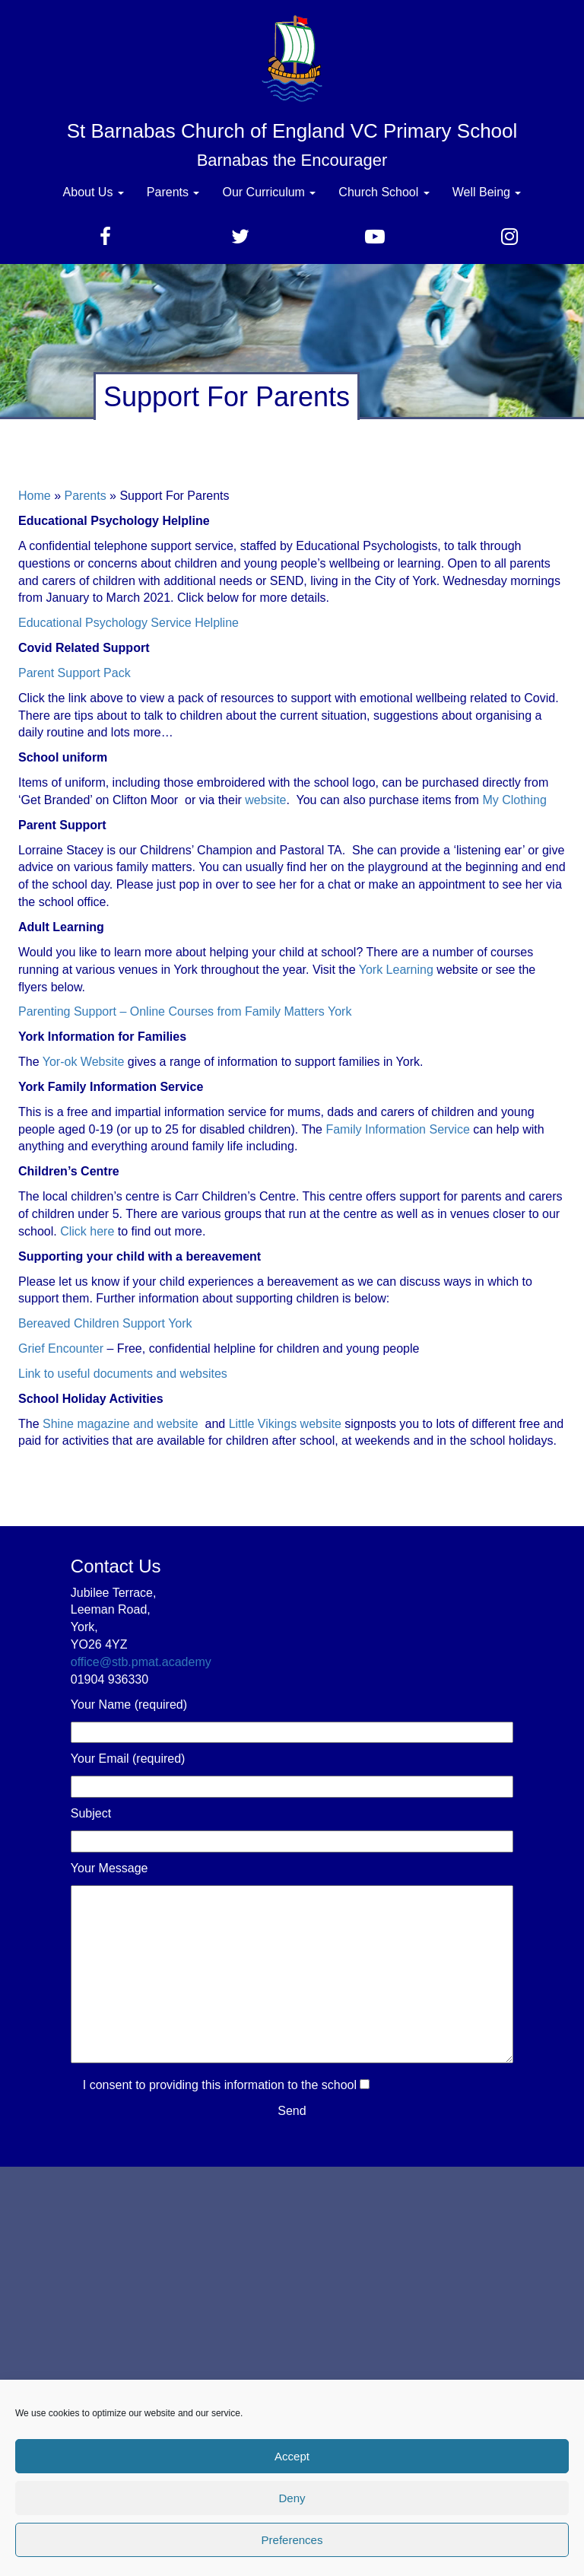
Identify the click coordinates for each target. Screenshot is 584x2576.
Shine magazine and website (120, 1423)
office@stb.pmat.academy (141, 1661)
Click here (87, 1231)
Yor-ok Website (84, 1061)
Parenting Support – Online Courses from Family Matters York (184, 1011)
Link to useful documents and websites (122, 1373)
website (265, 799)
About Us (93, 192)
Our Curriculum (269, 192)
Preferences (292, 2539)
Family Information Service (397, 1129)
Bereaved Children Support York (105, 1323)
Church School (383, 192)
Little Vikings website (285, 1423)
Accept (292, 2456)
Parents (173, 192)
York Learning (394, 969)
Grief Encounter (60, 1348)
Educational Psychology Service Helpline (128, 622)
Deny (291, 2498)
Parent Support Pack (74, 672)
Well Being (487, 192)
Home (34, 495)
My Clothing (514, 799)
